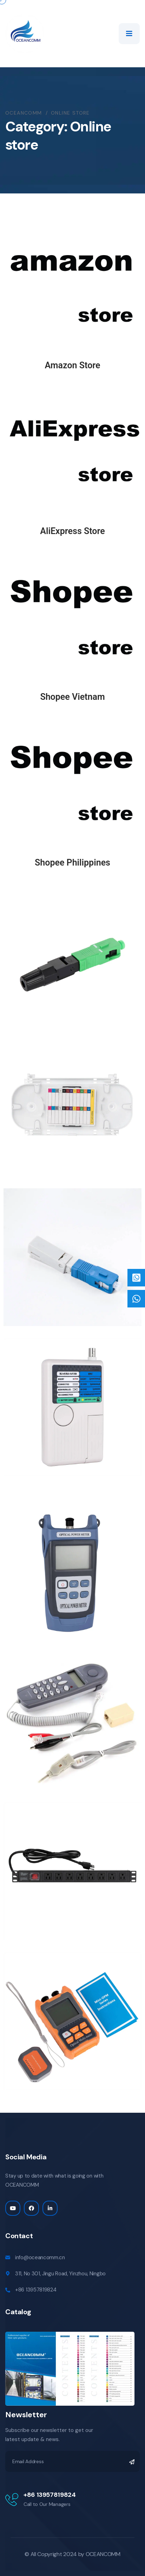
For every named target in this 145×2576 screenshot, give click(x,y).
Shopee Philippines (72, 862)
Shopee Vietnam (72, 697)
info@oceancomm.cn (40, 2257)
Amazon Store (72, 365)
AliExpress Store (72, 531)
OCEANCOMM (103, 2554)
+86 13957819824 (36, 2289)
